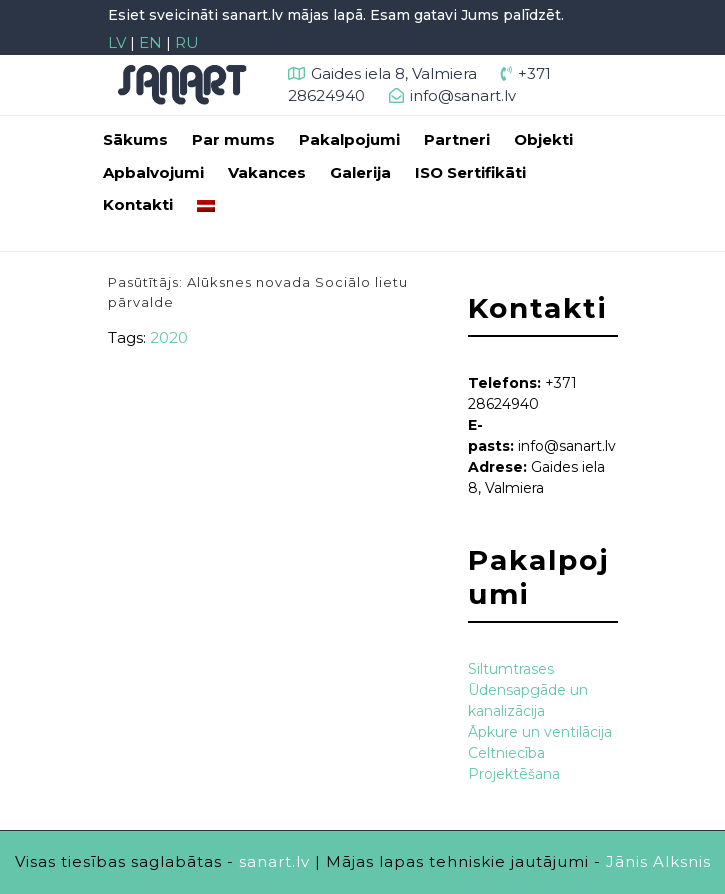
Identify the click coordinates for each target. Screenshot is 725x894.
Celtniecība (506, 753)
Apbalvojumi (153, 172)
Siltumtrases (511, 669)
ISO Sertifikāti (470, 172)
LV (117, 42)
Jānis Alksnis (658, 861)
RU (187, 42)
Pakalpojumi (349, 139)
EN (150, 42)
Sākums (135, 139)
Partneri (457, 139)
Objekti (543, 139)
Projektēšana (514, 774)
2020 (169, 337)
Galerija (360, 172)
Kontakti (138, 204)
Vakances (267, 172)
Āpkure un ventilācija (540, 732)
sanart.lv (274, 861)
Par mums (233, 139)
